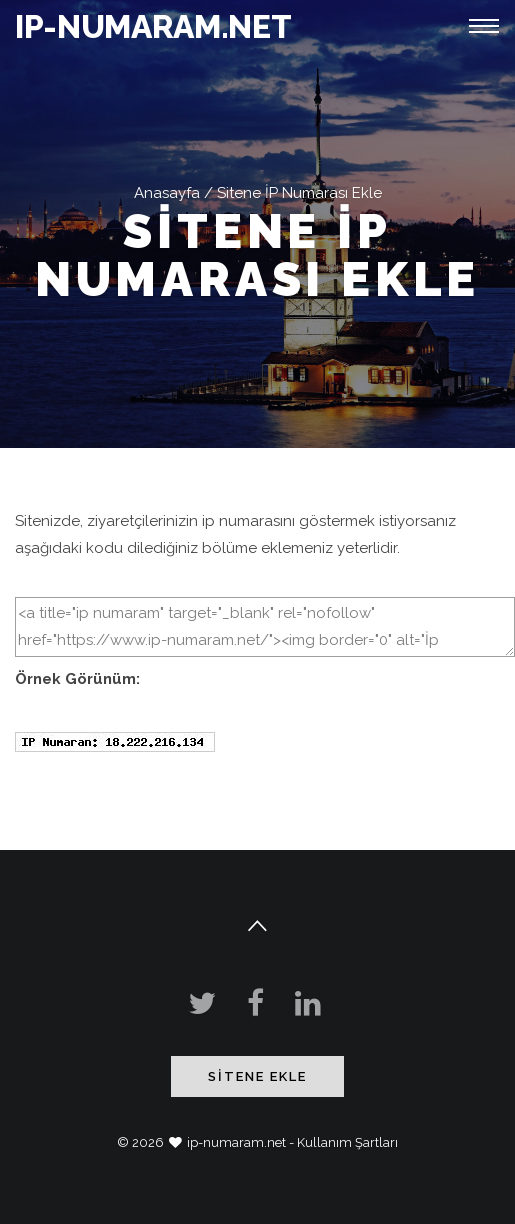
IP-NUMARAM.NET (153, 26)
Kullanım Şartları (347, 1142)
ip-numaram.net (236, 1142)
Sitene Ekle (257, 1076)
